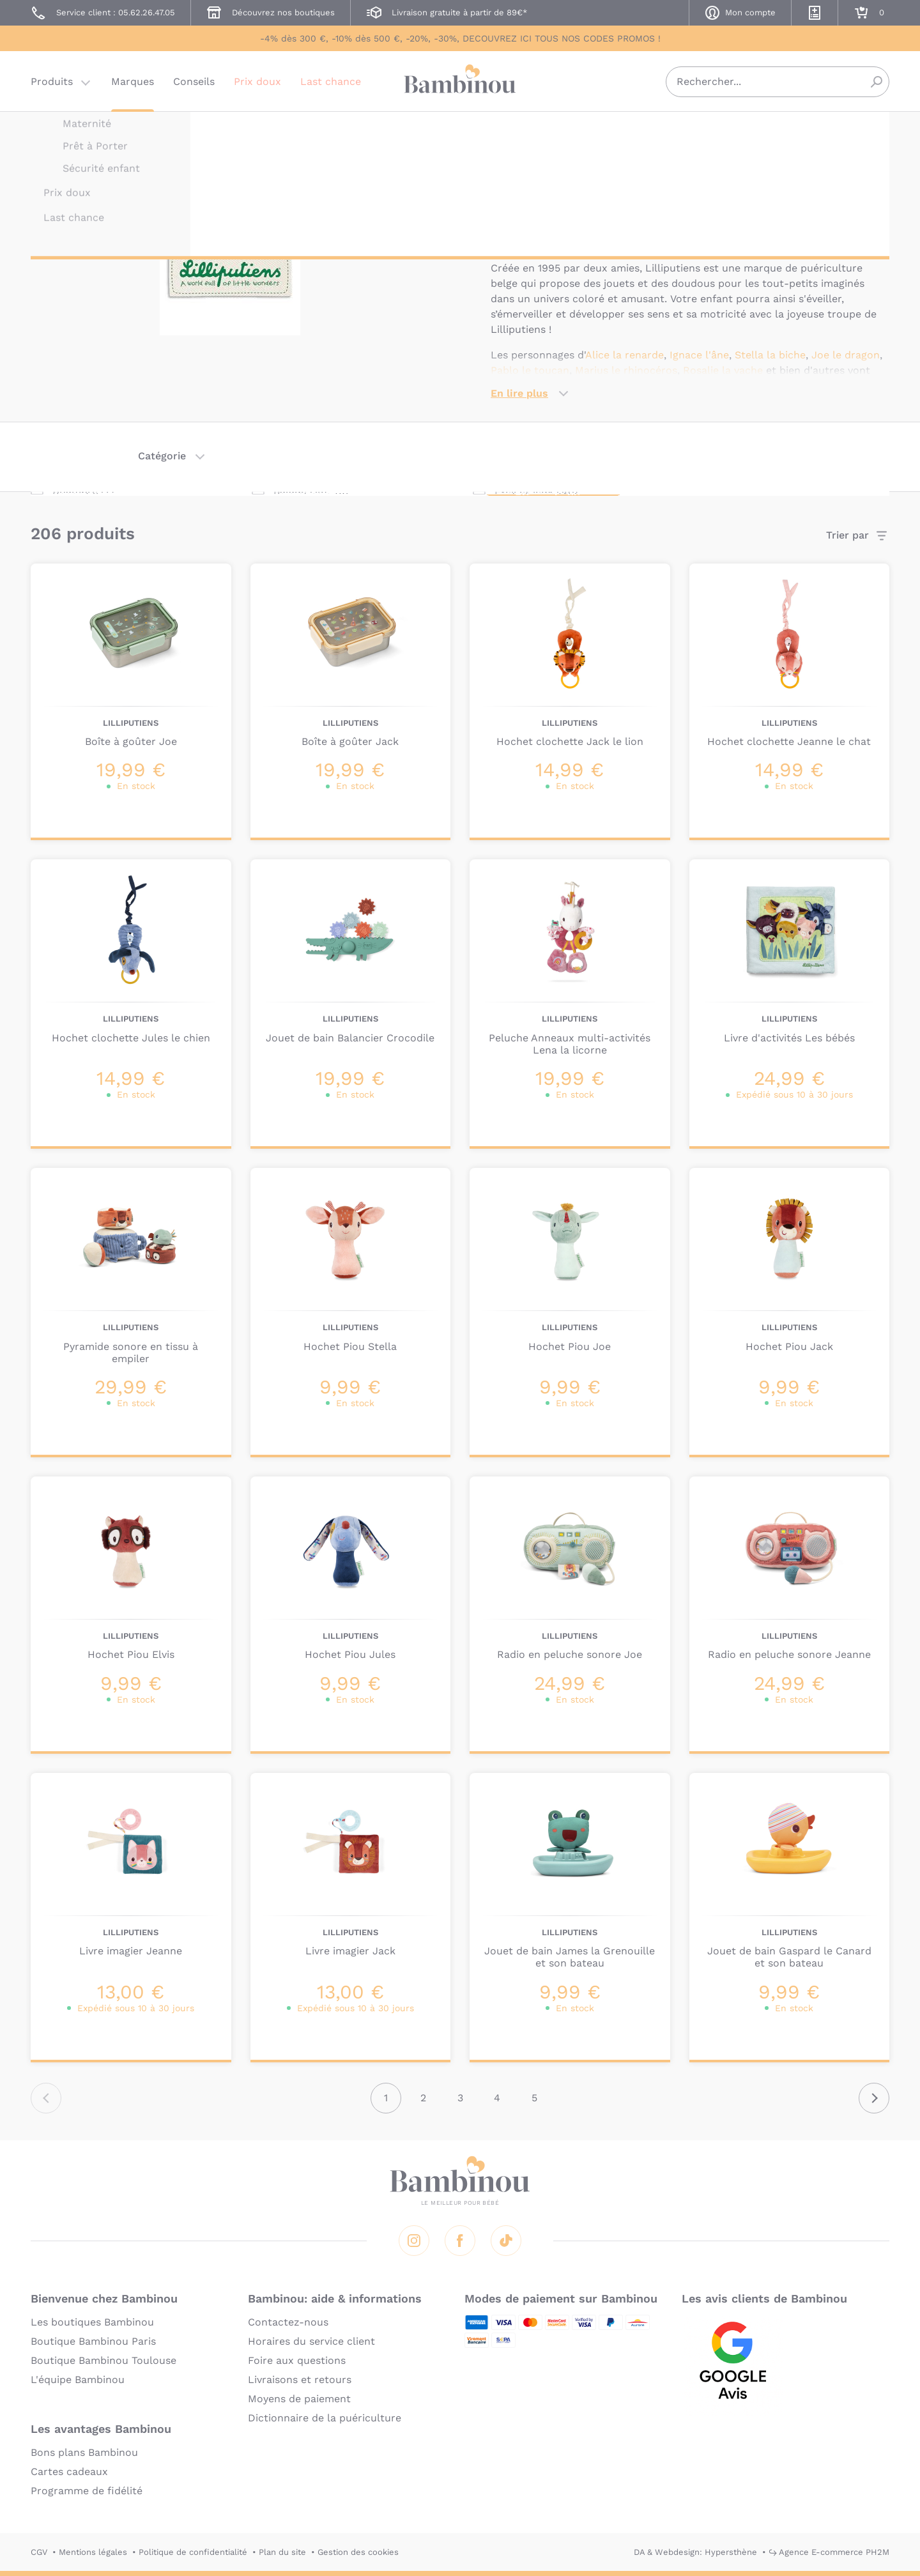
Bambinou (460, 84)
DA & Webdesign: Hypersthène (695, 2552)
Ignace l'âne (699, 355)
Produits (52, 86)
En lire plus (519, 393)
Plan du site (282, 2552)
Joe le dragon (845, 355)
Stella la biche (770, 355)
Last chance (330, 86)
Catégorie (162, 456)
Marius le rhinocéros (626, 370)
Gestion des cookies (358, 2552)
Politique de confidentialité (193, 2552)
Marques (132, 86)
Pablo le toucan (530, 370)
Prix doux (257, 86)
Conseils (194, 86)
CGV (39, 2552)
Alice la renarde (624, 355)
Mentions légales (93, 2552)
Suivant (874, 2098)
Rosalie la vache (723, 370)
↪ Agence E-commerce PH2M (829, 2552)
